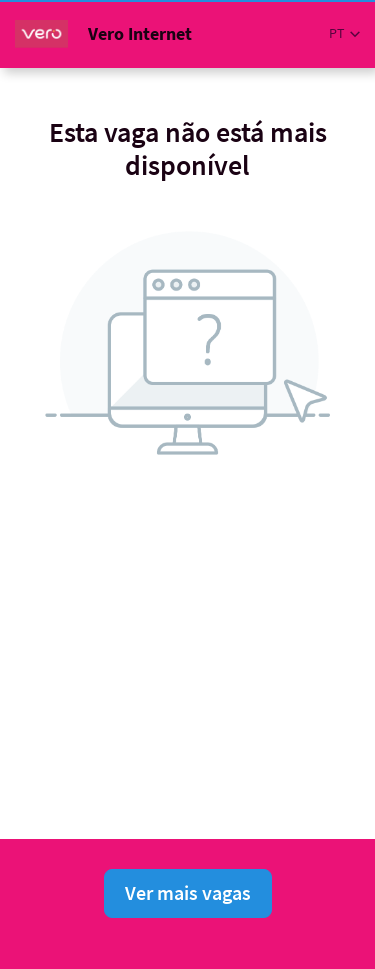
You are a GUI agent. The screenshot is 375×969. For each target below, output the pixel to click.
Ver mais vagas (188, 892)
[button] (344, 33)
